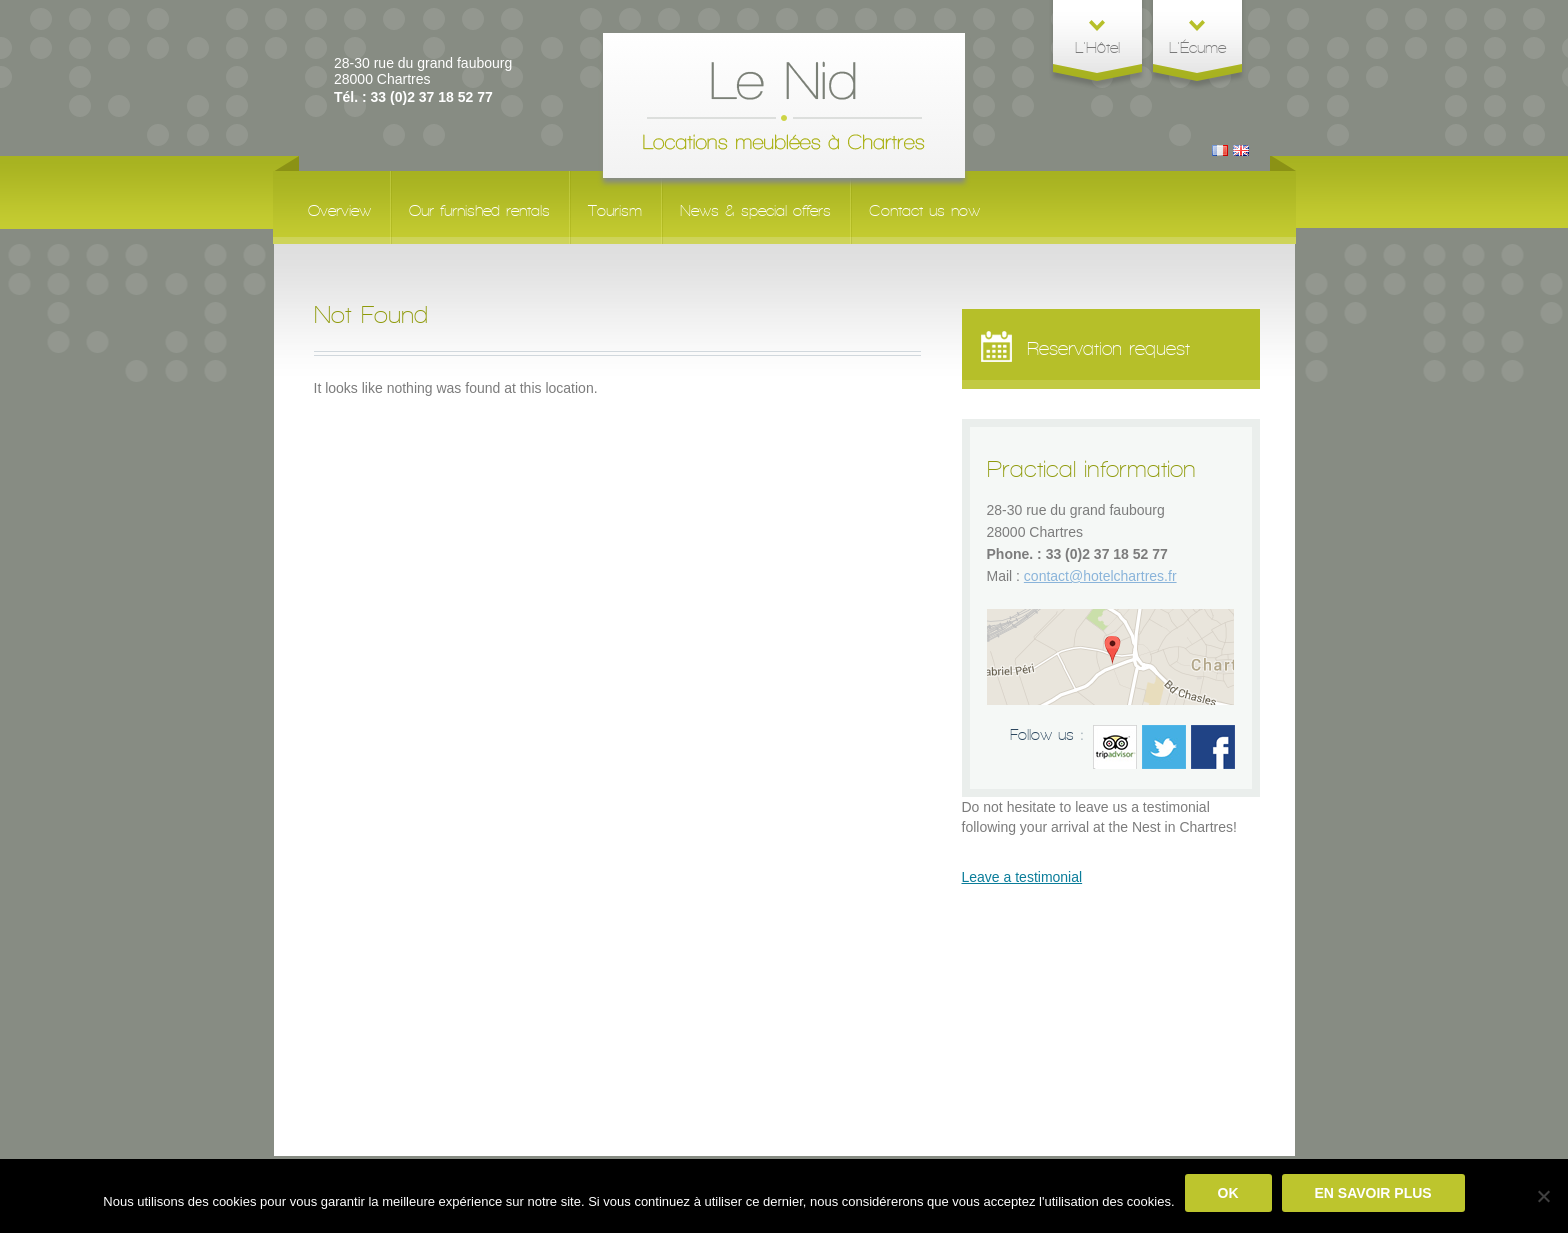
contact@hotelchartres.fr (1100, 576)
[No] (1543, 1196)
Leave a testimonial (1022, 877)
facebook (1213, 747)
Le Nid (784, 105)
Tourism (615, 210)
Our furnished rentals (479, 210)
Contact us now (924, 210)
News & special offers (755, 210)
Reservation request (1081, 350)
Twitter (1164, 747)
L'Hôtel (1097, 47)
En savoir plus (1373, 1193)
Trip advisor (1115, 747)
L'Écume (1197, 47)
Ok (1228, 1193)
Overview (339, 210)
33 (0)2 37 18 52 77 (1107, 554)
